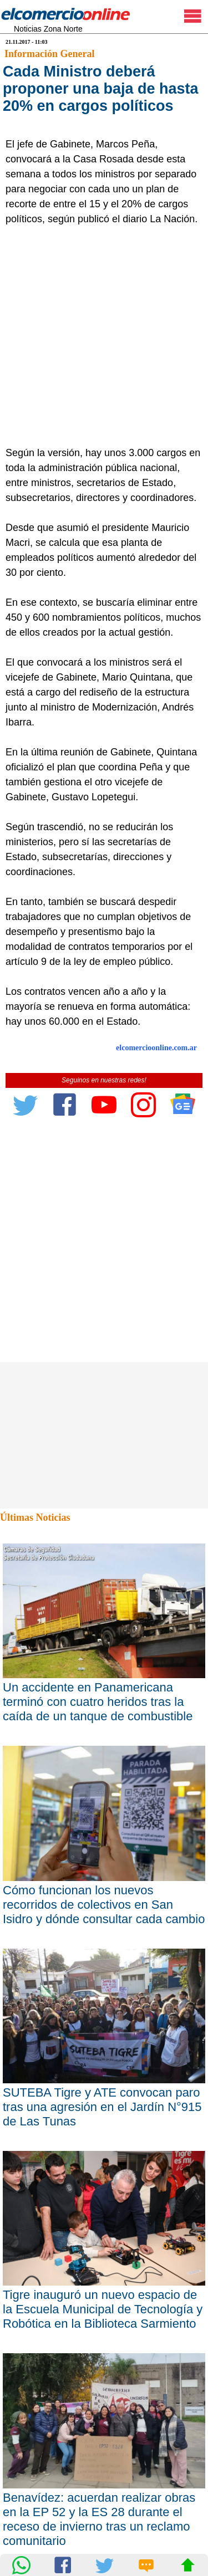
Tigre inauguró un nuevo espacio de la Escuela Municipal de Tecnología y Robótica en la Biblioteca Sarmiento (102, 2309)
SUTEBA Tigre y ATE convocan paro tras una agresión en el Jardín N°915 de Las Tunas (102, 2107)
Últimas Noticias (35, 1517)
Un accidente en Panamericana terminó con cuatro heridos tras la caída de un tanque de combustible (97, 1701)
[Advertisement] (104, 336)
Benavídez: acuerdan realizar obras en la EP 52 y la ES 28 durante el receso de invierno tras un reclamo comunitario (99, 2519)
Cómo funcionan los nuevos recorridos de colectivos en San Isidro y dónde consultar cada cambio (104, 1904)
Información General (49, 53)
